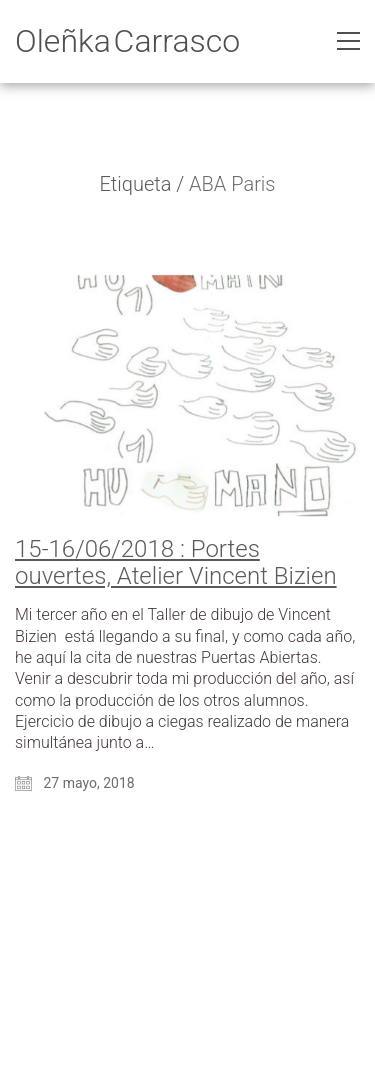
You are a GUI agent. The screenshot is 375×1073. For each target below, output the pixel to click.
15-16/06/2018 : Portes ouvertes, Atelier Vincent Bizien (176, 562)
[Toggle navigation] (348, 41)
